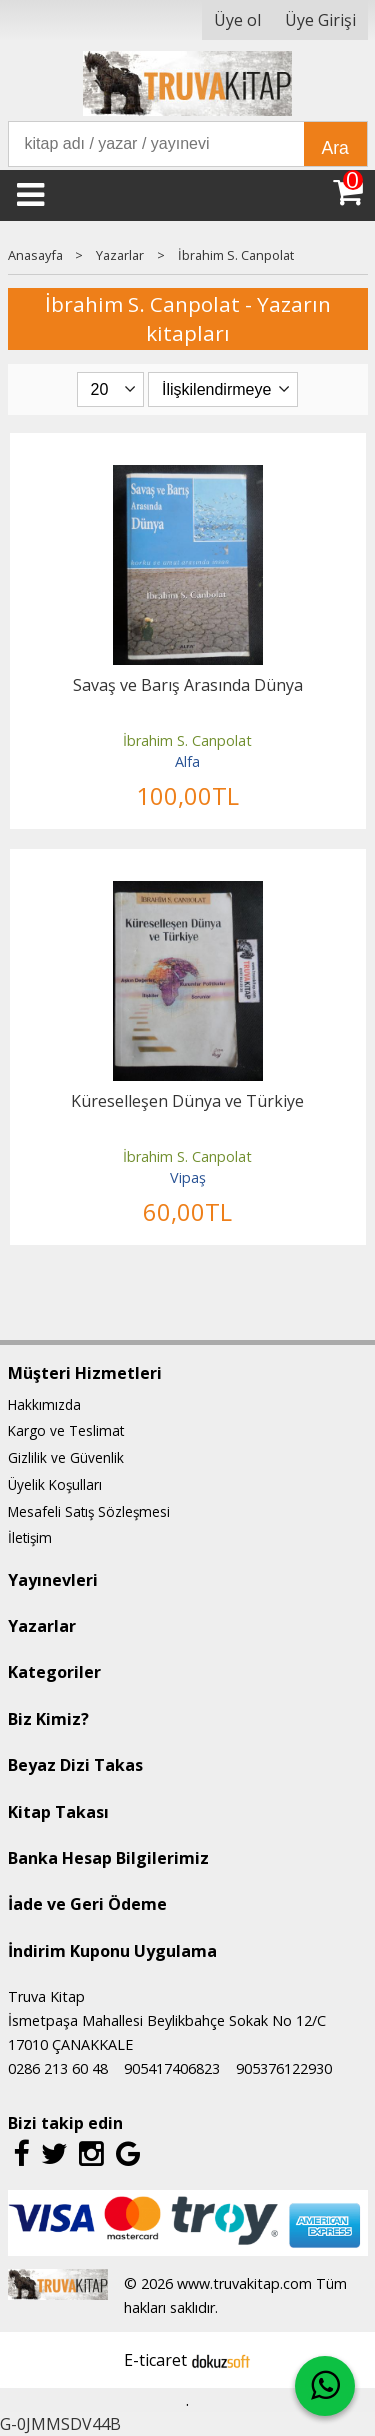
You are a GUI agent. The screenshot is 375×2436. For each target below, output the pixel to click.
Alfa (187, 761)
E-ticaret (155, 2360)
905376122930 (284, 2068)
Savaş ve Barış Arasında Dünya (188, 685)
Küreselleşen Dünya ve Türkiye (187, 1101)
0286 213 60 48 (58, 2068)
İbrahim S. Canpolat (187, 740)
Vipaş (188, 1177)
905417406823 (172, 2068)
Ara (335, 148)
